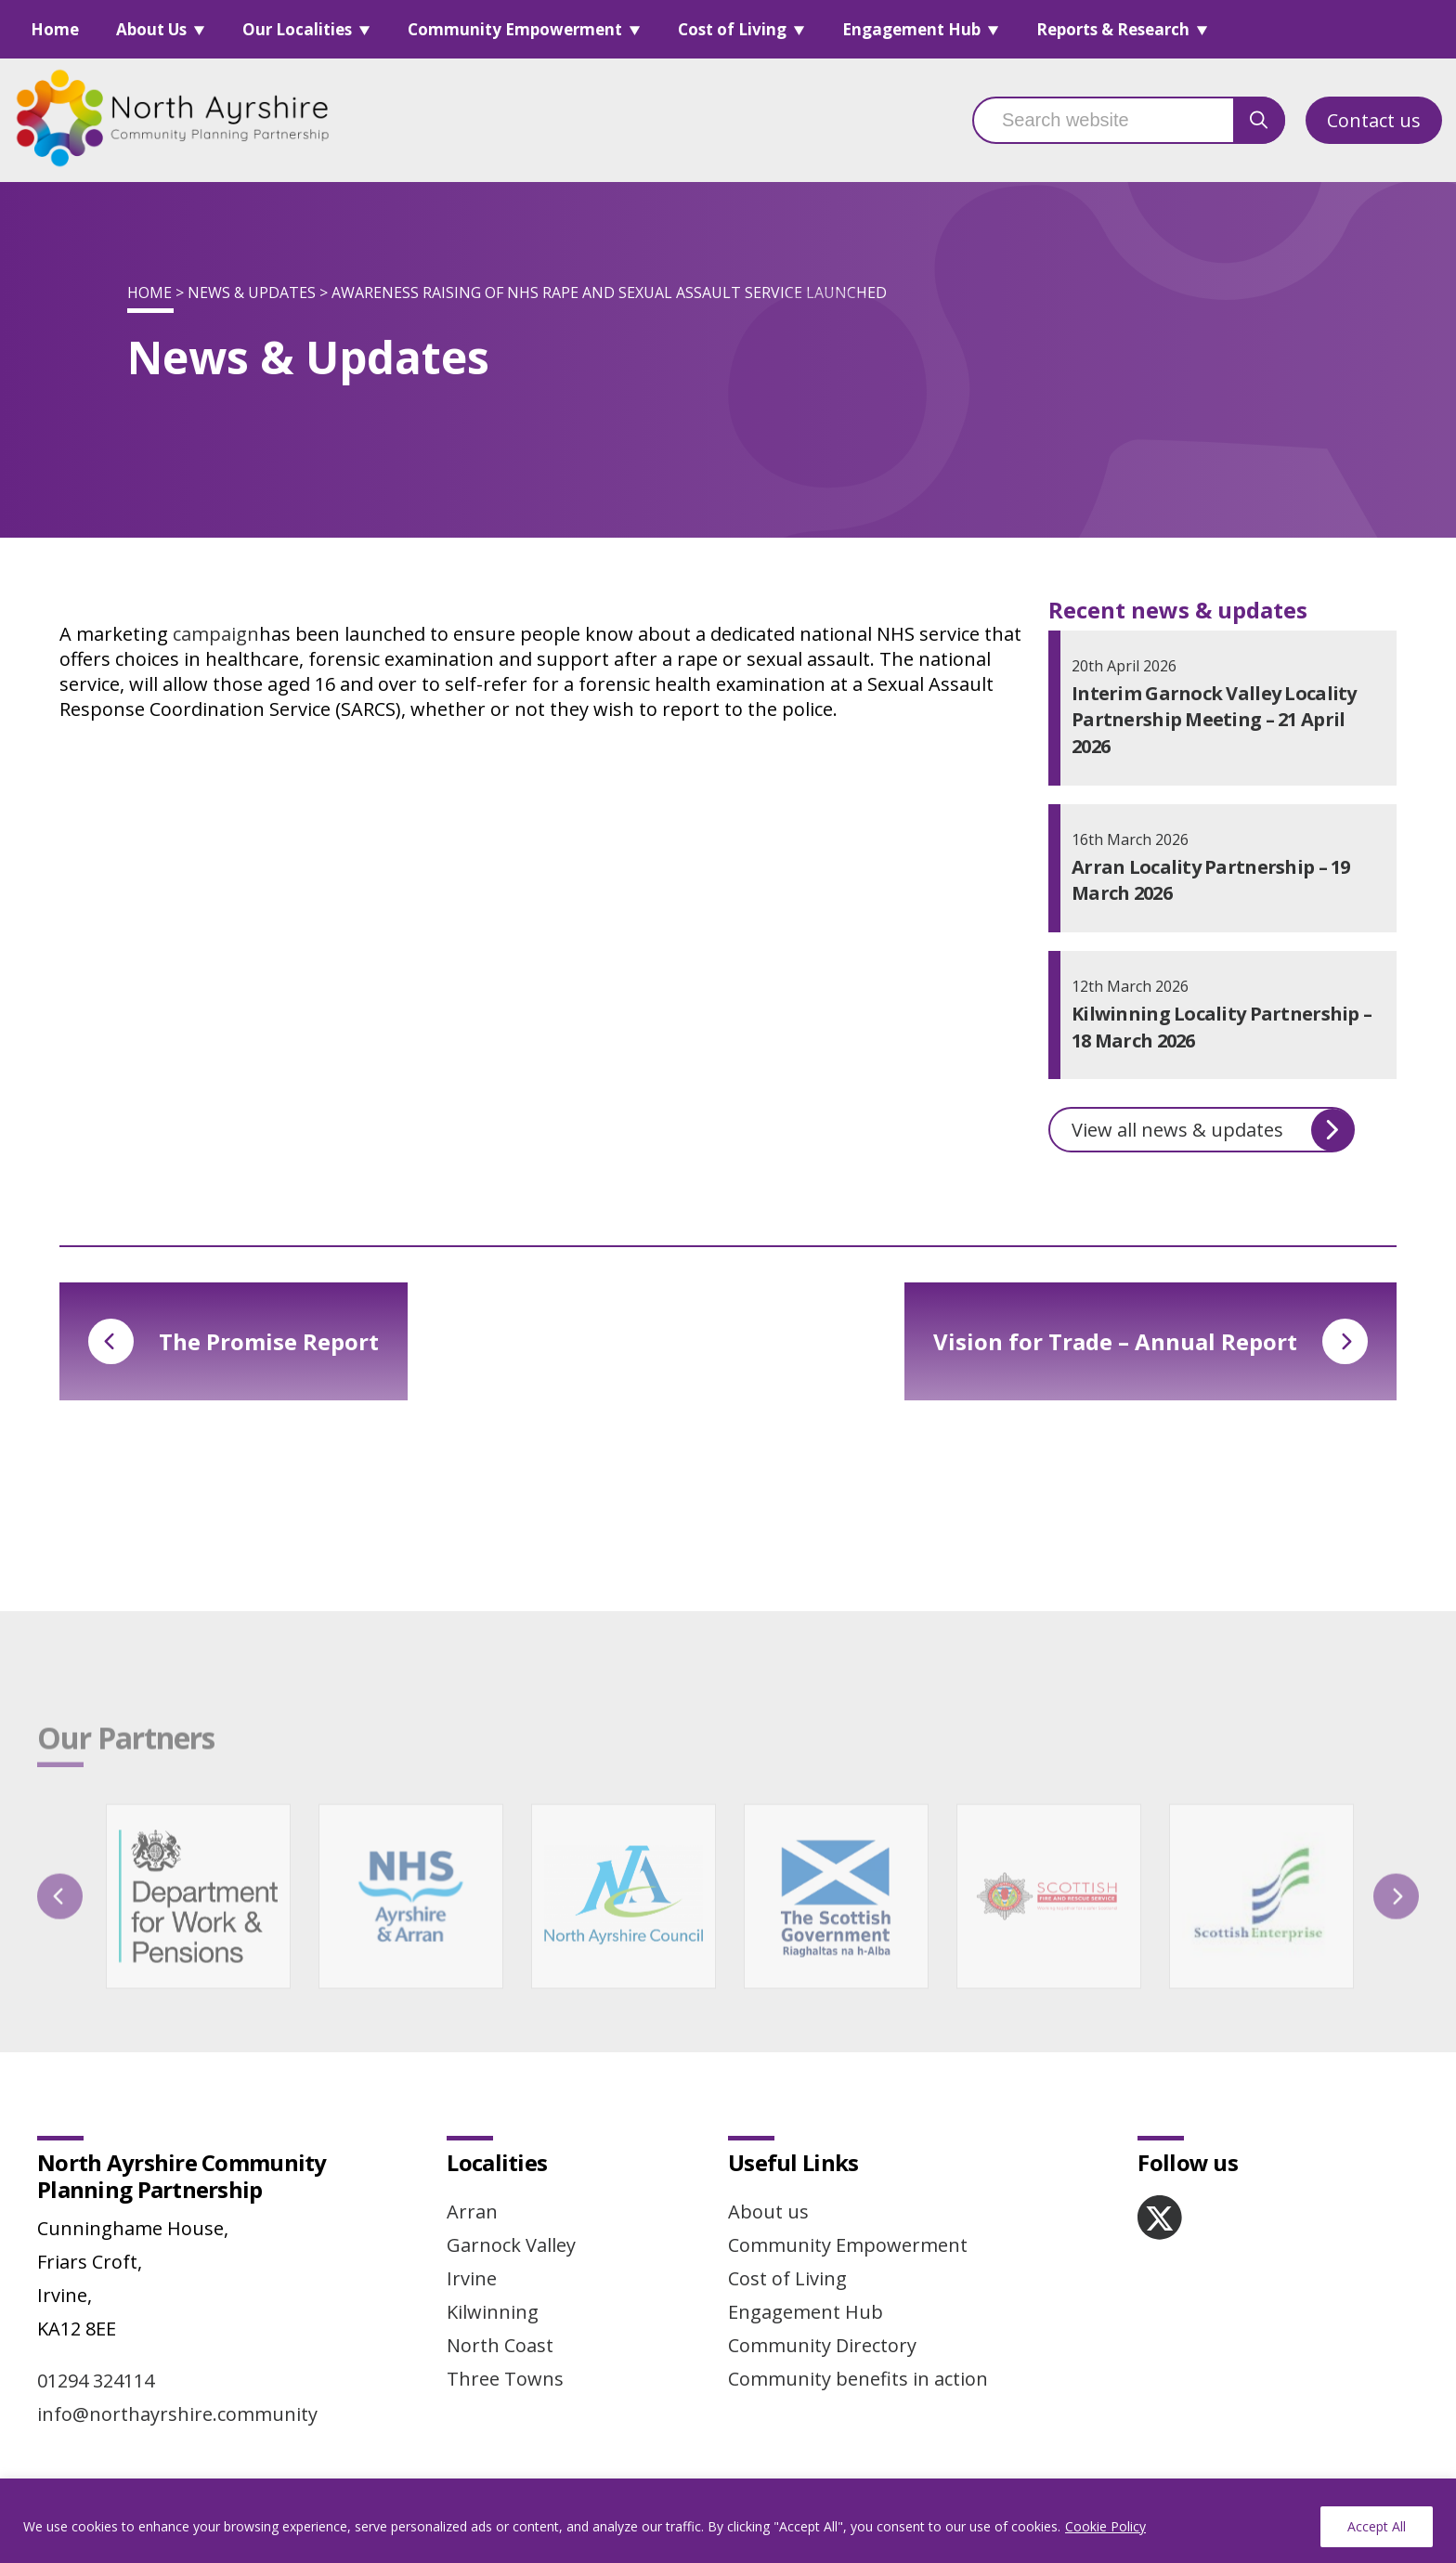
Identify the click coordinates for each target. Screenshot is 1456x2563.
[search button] (1259, 120)
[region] (728, 2520)
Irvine (472, 2278)
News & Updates (252, 292)
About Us (151, 29)
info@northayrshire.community (177, 2413)
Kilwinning (493, 2311)
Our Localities (297, 29)
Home (55, 29)
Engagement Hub (911, 29)
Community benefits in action (858, 2378)
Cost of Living (732, 29)
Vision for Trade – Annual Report (1150, 1341)
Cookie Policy (1105, 2526)
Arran (472, 2211)
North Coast (500, 2345)
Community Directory (822, 2345)
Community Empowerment (515, 29)
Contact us (1374, 120)
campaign (216, 633)
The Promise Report (233, 1341)
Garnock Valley (511, 2244)
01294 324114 (95, 2380)
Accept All (1376, 2526)
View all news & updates (1213, 1130)
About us (768, 2211)
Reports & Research (1113, 29)
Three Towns (505, 2378)
